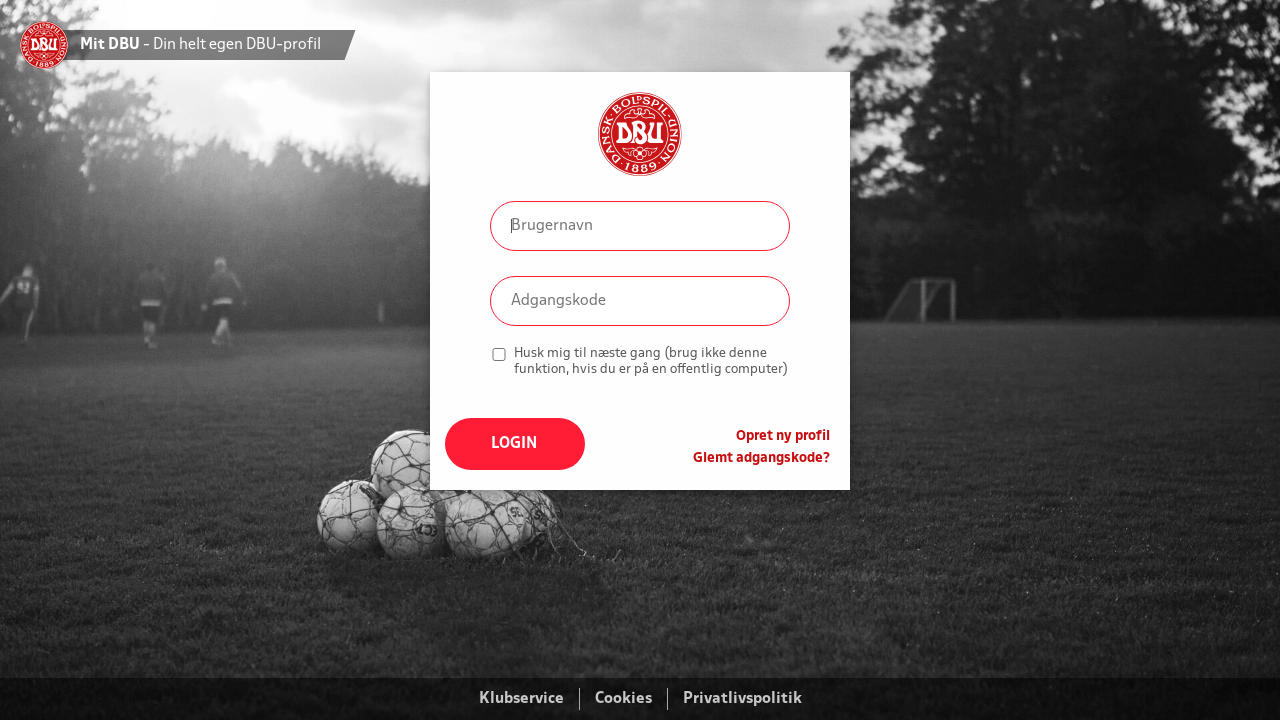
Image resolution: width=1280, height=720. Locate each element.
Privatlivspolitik (742, 699)
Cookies (623, 699)
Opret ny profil (783, 436)
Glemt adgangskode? (761, 458)
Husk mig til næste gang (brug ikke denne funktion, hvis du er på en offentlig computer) (651, 361)
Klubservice (521, 699)
